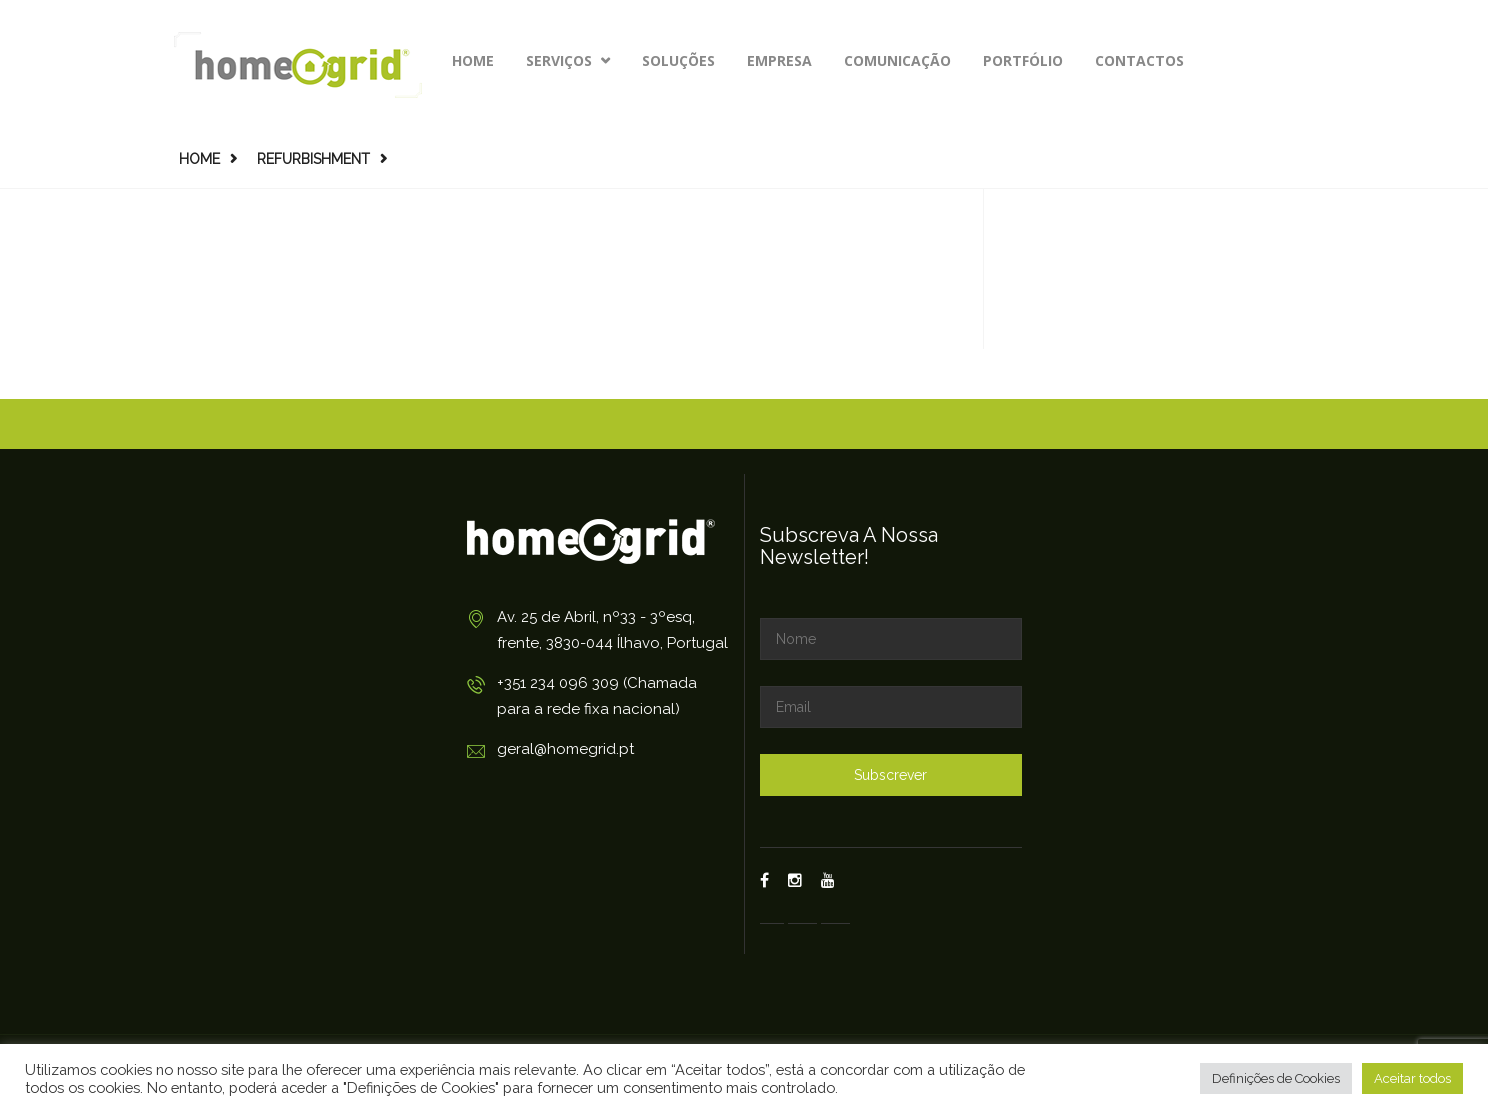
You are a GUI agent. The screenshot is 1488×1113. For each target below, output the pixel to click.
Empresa (779, 60)
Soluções (678, 60)
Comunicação (897, 60)
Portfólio (1023, 60)
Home (473, 60)
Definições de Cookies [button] (1276, 1078)
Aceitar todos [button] (1412, 1078)
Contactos (1139, 60)
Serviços (568, 60)
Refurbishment (313, 159)
